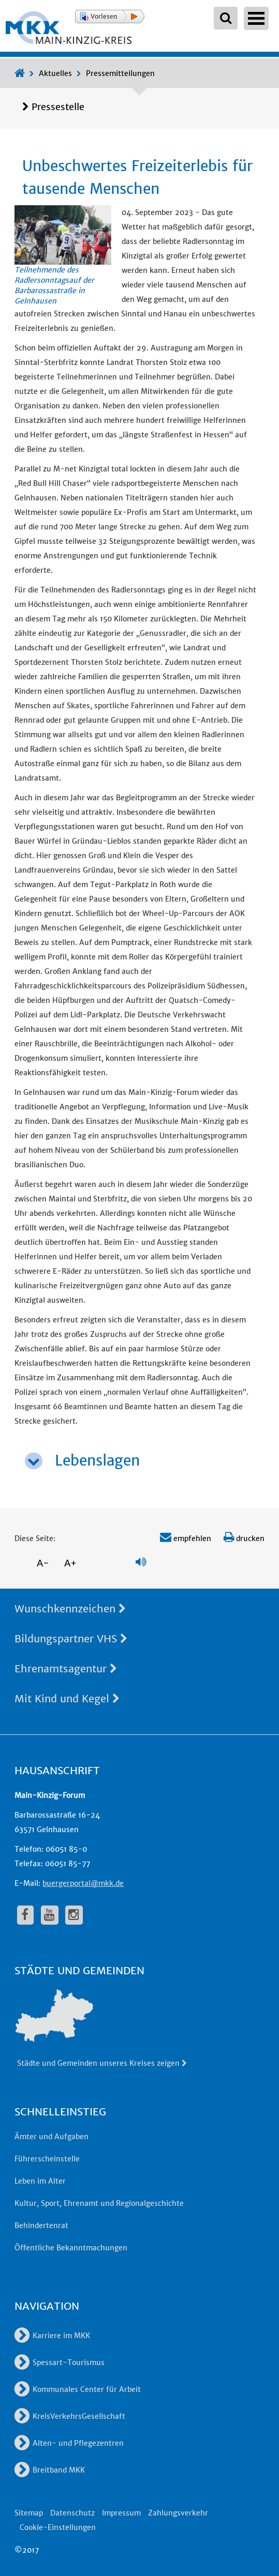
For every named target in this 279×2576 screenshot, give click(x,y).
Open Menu (256, 18)
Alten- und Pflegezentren (69, 2443)
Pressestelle (58, 107)
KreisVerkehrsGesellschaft (69, 2416)
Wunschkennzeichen (70, 1608)
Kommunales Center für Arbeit (77, 2389)
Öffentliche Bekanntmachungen (70, 2247)
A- (43, 1563)
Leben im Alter (40, 2181)
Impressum (121, 2513)
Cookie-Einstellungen (58, 2527)
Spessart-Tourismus (59, 2362)
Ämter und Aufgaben (51, 2136)
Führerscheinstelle (47, 2158)
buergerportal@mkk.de (83, 1883)
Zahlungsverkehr (178, 2513)
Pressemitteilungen (120, 73)
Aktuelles (55, 73)
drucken (244, 1538)
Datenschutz (72, 2513)
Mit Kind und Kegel (67, 1698)
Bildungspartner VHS (70, 1638)
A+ (70, 1563)
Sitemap (28, 2513)
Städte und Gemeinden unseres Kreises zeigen (102, 2063)
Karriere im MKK (52, 2335)
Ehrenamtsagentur (65, 1668)
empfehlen (185, 1538)
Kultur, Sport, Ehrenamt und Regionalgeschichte (99, 2203)
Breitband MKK (49, 2470)
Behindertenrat (41, 2225)
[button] (109, 16)
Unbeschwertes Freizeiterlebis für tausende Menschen (137, 177)
